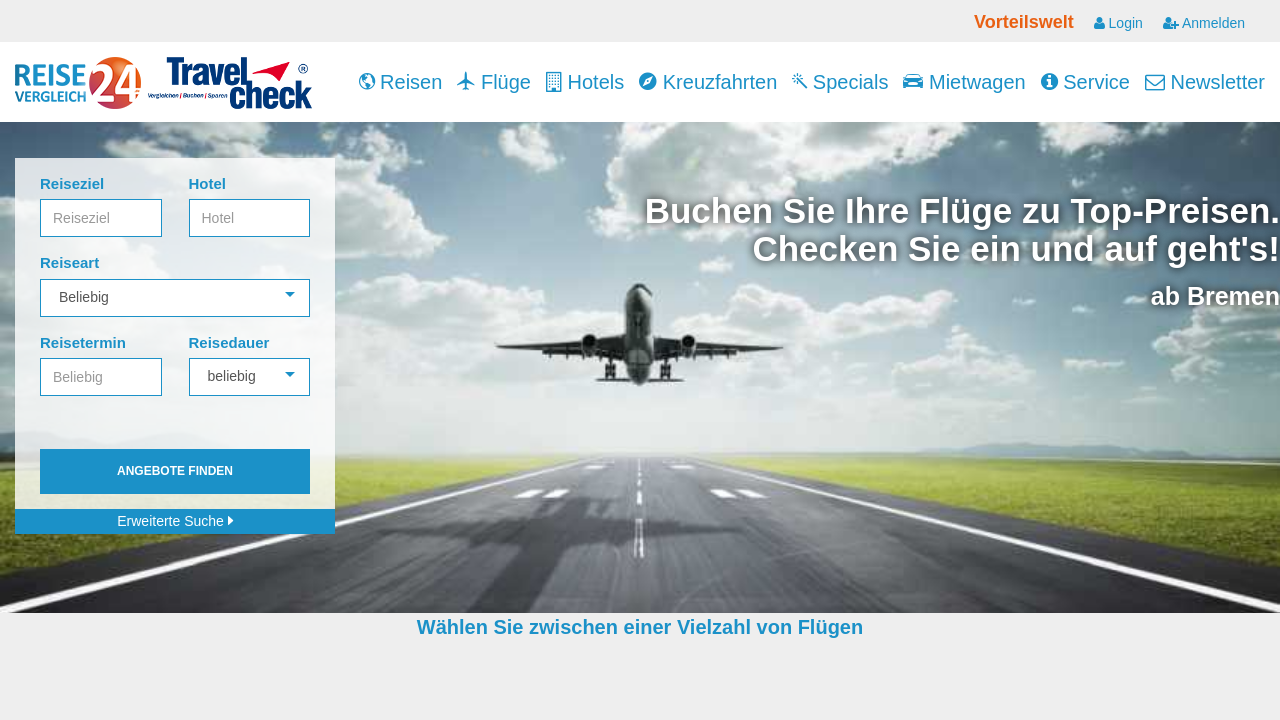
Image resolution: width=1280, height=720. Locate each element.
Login (1118, 23)
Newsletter (1205, 82)
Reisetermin (83, 342)
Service (1085, 82)
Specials (840, 82)
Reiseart (69, 262)
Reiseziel (72, 183)
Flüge (494, 82)
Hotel (208, 183)
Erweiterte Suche (175, 521)
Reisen (401, 82)
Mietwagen (964, 82)
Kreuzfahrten (708, 82)
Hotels (585, 82)
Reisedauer (229, 342)
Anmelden (1204, 23)
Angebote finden (175, 471)
